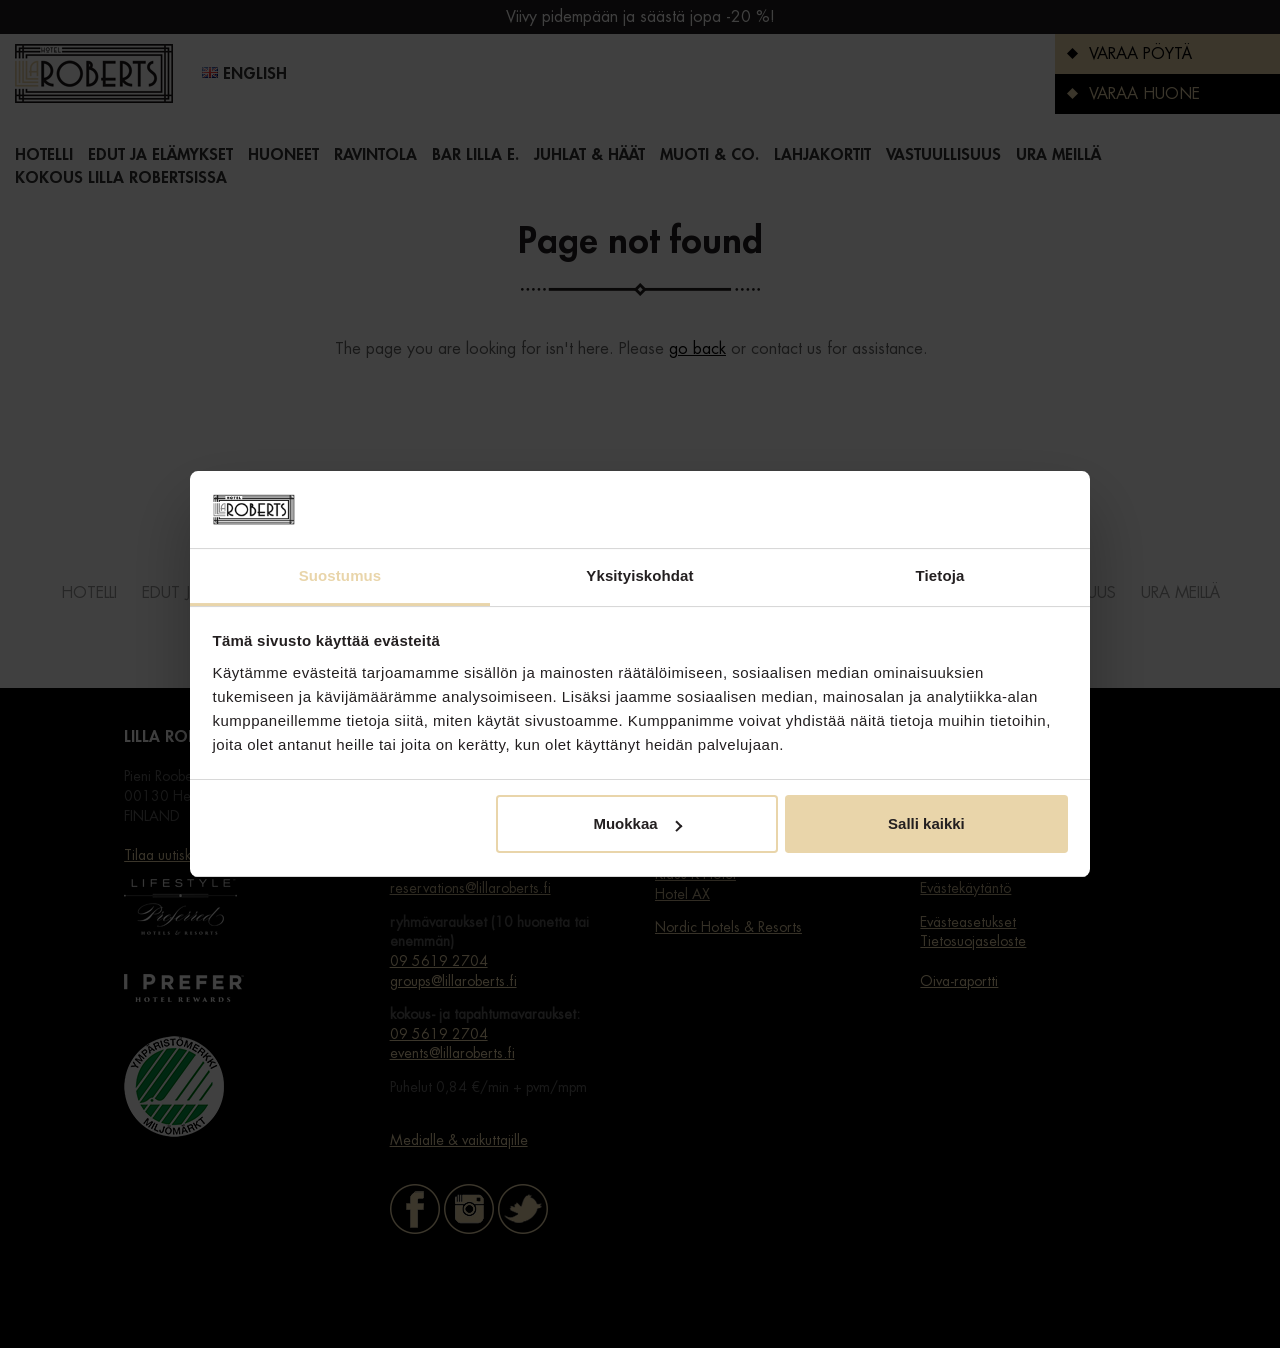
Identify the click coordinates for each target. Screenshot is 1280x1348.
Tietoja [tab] (940, 575)
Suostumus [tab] (340, 575)
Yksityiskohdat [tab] (639, 575)
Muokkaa (637, 823)
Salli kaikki (926, 823)
